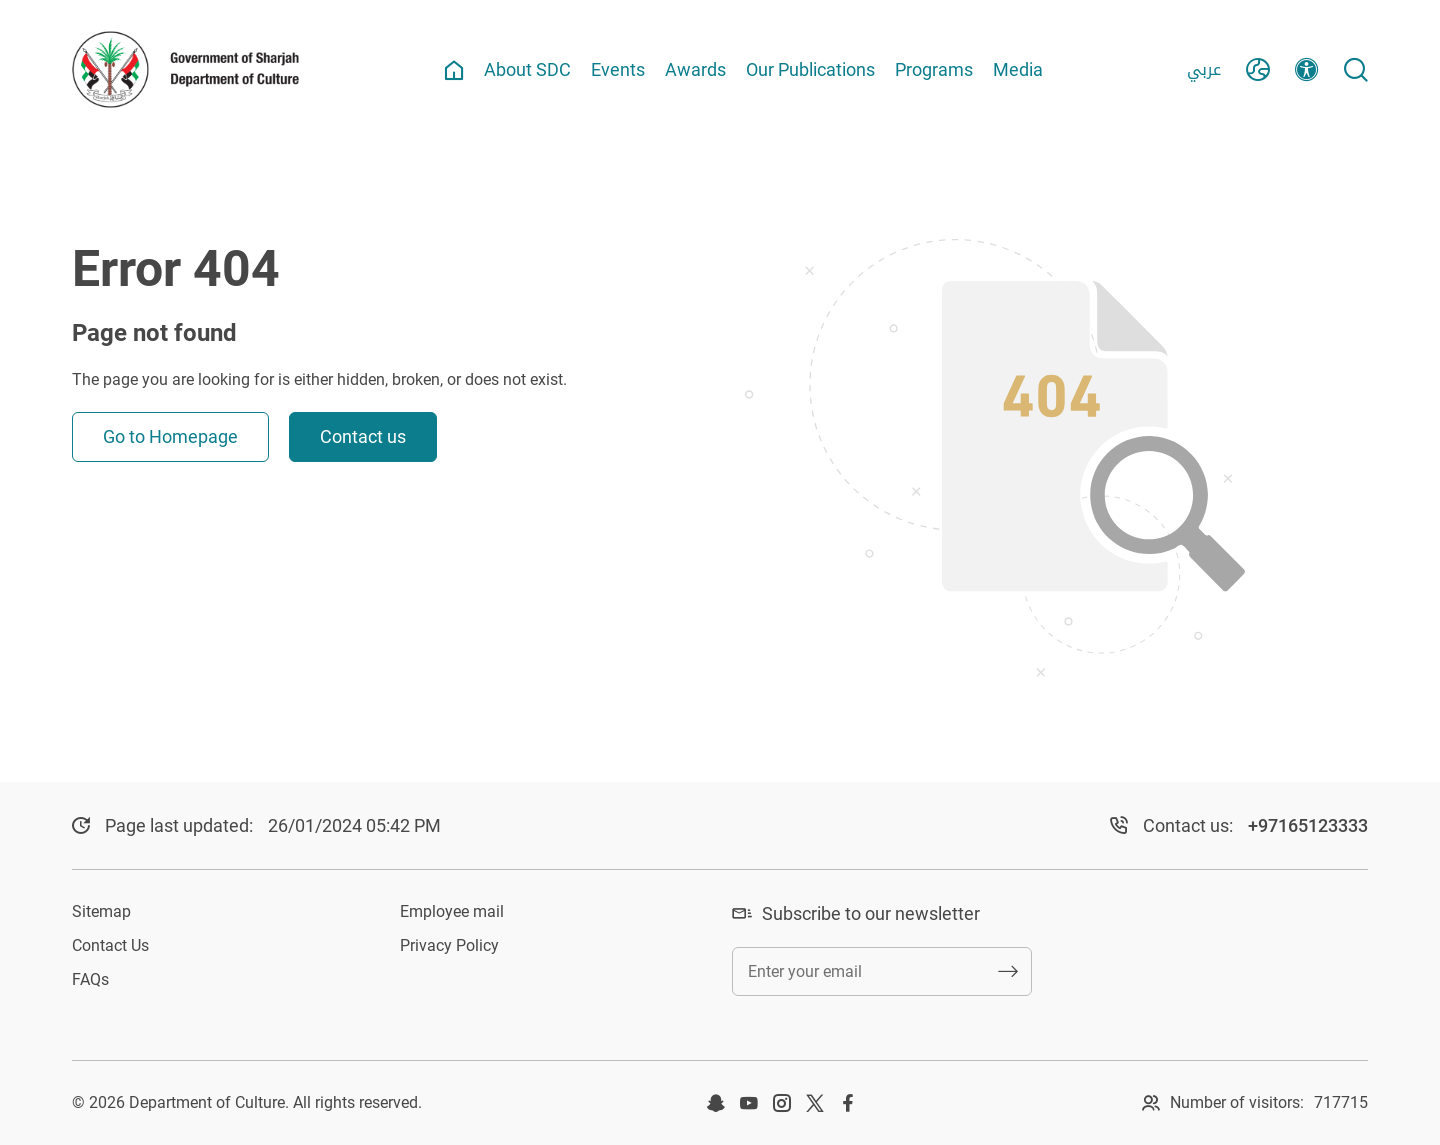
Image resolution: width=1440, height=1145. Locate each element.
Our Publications (810, 69)
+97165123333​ (1308, 825)
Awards (695, 69)
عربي (1204, 69)
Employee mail (452, 911)
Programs (934, 69)
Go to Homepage (170, 436)
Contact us (363, 436)
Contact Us (110, 945)
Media (1018, 69)
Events (618, 69)
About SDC (527, 69)
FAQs (90, 979)
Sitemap (101, 911)
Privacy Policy (449, 945)
